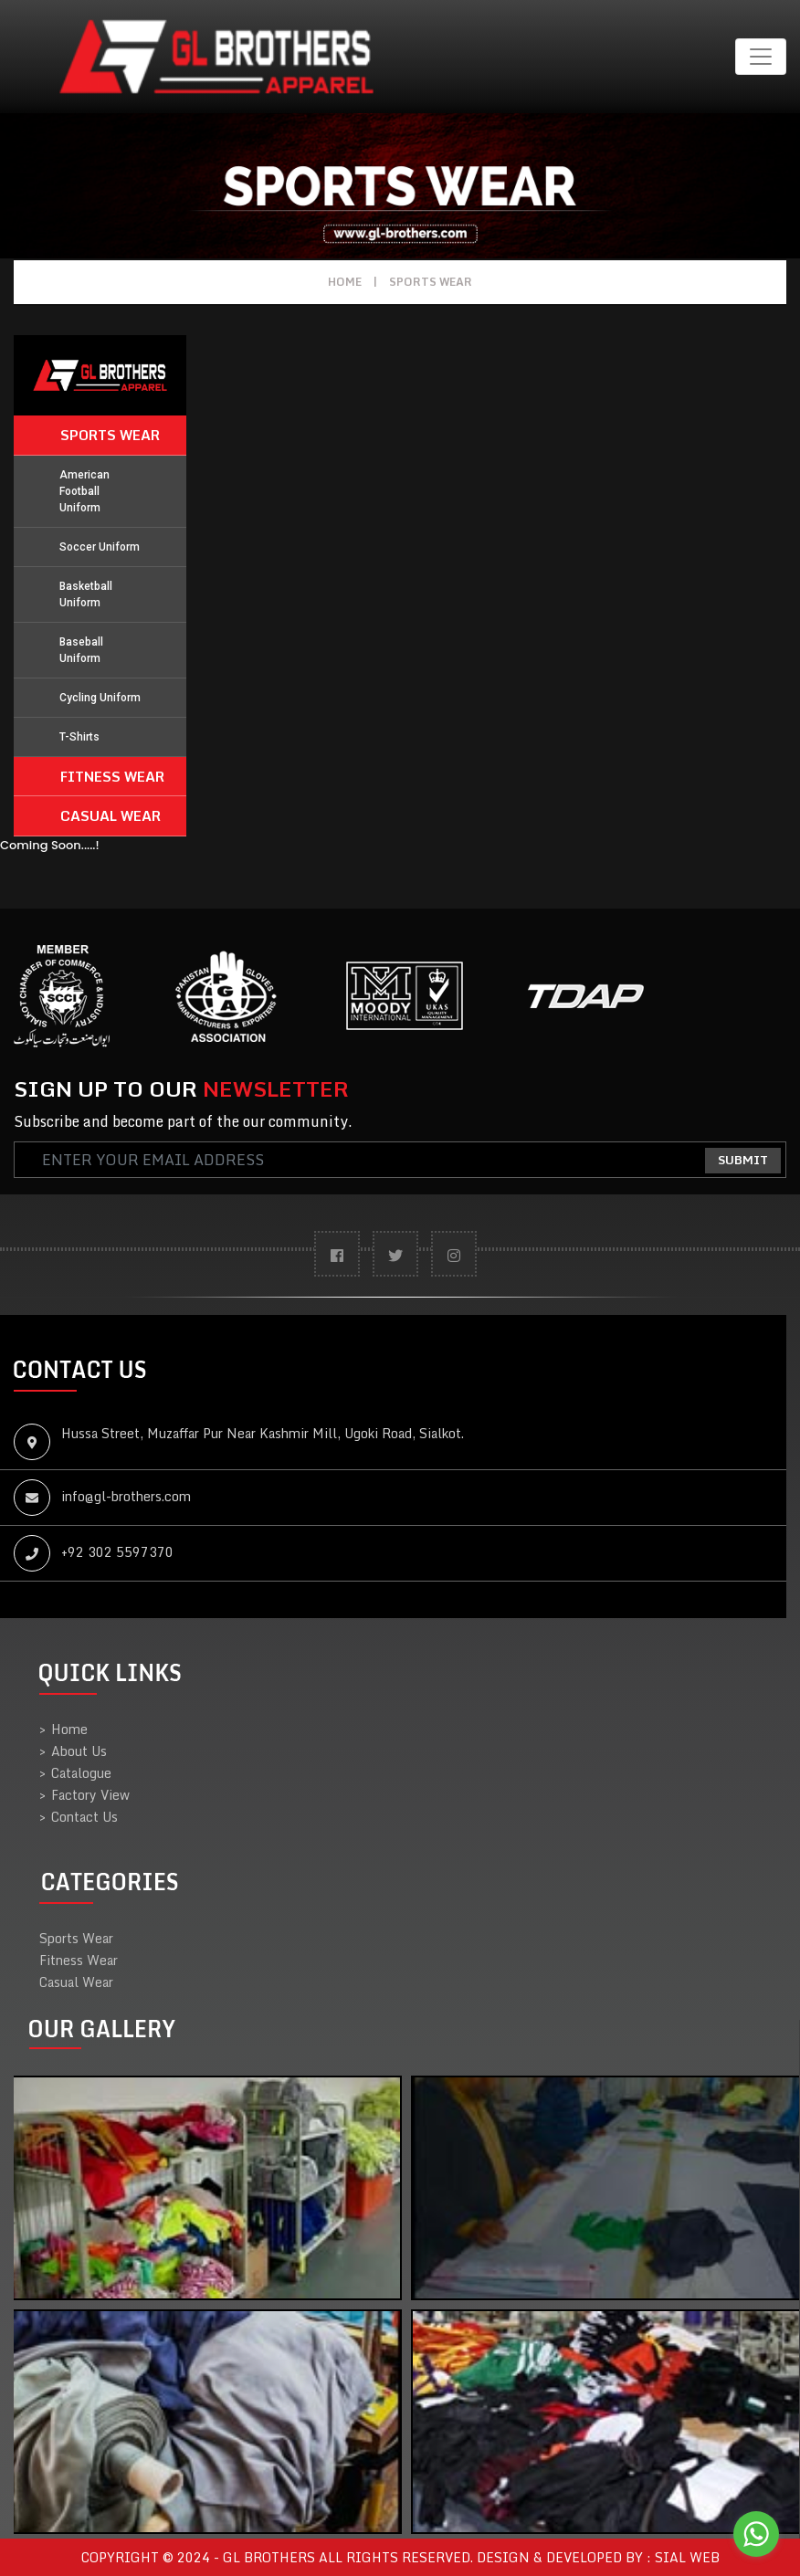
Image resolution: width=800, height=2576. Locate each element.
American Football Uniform (84, 491)
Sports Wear (430, 281)
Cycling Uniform (100, 697)
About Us (73, 1750)
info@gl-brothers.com (126, 1496)
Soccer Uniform (99, 547)
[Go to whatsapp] (756, 2534)
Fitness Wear (112, 776)
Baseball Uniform (81, 650)
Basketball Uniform (85, 594)
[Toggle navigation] (760, 56)
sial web (687, 2557)
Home (345, 281)
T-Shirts (79, 737)
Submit (743, 1160)
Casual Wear (110, 815)
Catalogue (75, 1772)
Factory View (84, 1794)
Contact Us (78, 1816)
